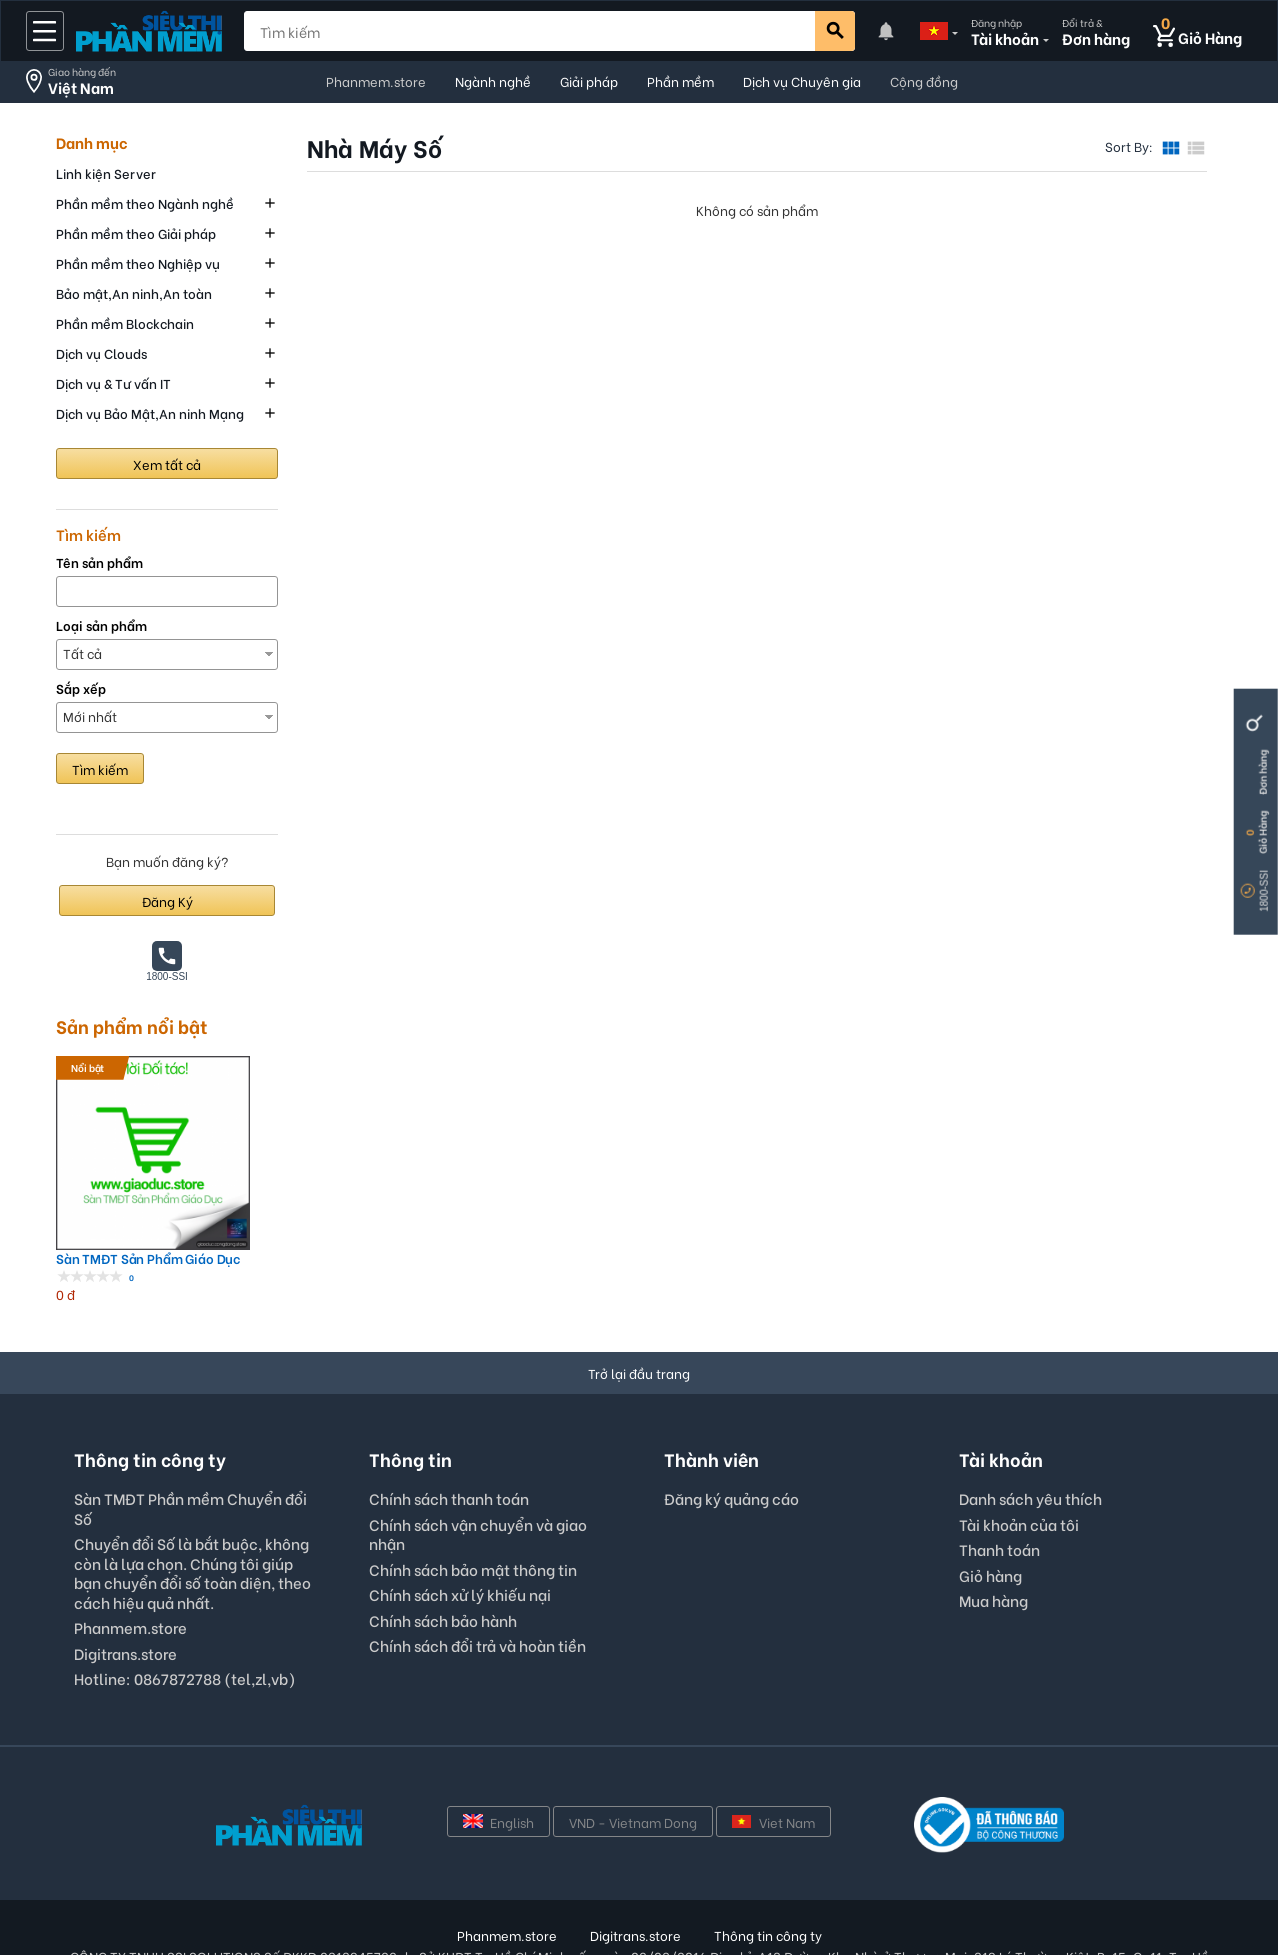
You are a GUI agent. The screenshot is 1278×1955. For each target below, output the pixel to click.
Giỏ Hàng (1262, 832)
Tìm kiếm (100, 768)
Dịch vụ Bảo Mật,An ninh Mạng (150, 412)
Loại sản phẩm (101, 625)
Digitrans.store (125, 1599)
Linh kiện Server (106, 172)
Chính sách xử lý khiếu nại (460, 1540)
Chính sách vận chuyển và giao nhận (478, 1480)
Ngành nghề (493, 80)
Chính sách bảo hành (443, 1566)
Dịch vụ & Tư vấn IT (113, 382)
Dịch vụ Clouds (101, 352)
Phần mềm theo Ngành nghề (145, 202)
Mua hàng (993, 1546)
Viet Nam (773, 1767)
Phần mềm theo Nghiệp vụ (138, 262)
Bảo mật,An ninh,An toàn (134, 292)
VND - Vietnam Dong (633, 1767)
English (498, 1767)
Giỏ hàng (990, 1521)
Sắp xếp (81, 688)
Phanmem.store (376, 80)
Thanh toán (999, 1495)
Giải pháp (589, 80)
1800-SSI (1264, 891)
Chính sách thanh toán (449, 1444)
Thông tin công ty (768, 1880)
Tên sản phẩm (99, 562)
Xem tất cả (167, 463)
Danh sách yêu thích (1030, 1444)
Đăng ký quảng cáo (731, 1445)
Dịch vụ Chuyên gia (802, 80)
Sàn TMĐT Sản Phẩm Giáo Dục (126, 1204)
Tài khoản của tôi (1019, 1470)
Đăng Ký (167, 900)
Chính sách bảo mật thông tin (473, 1515)
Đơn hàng (1262, 772)
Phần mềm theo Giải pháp (136, 232)
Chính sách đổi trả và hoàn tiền (477, 1591)
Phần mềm (680, 80)
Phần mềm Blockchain (125, 322)
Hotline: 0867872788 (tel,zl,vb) (185, 1624)
